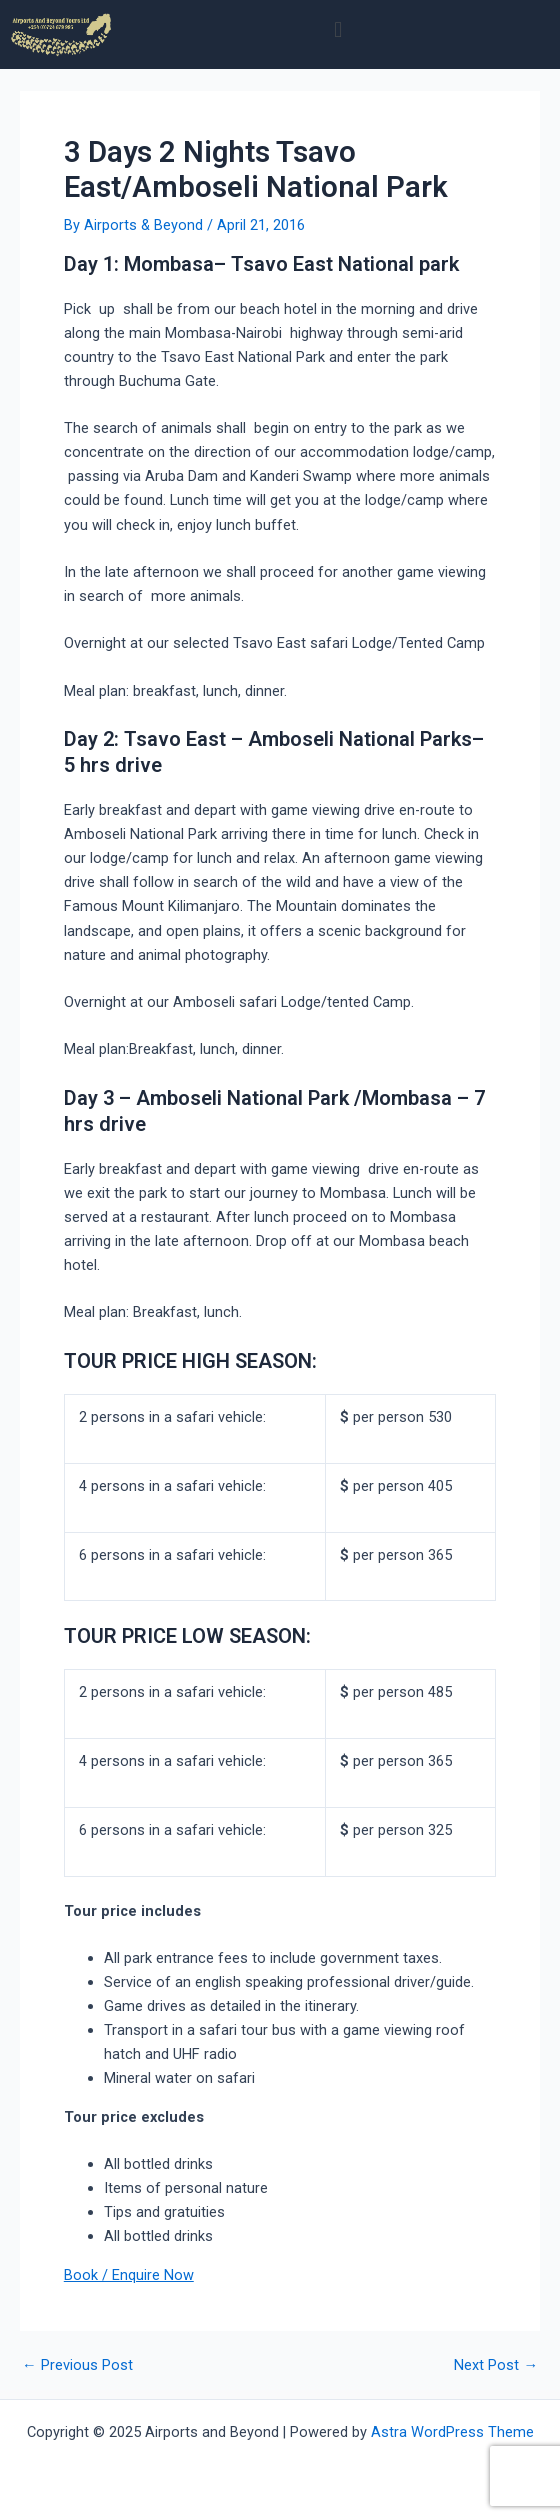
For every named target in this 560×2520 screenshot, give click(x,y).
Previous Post (77, 2365)
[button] (338, 29)
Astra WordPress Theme (452, 2432)
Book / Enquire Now (129, 2275)
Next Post (496, 2365)
